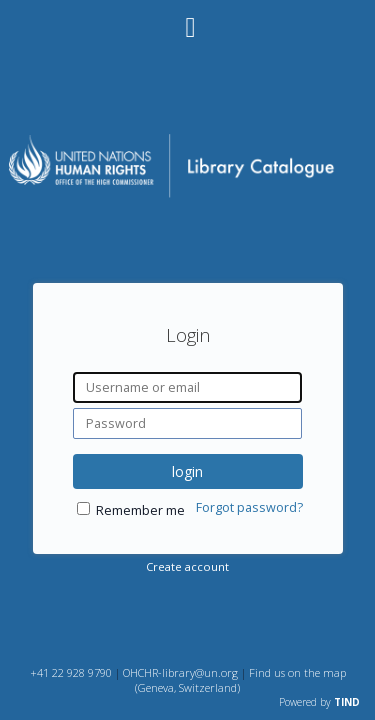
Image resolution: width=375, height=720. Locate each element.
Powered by (319, 702)
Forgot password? (249, 507)
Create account (187, 566)
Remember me (140, 510)
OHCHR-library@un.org (180, 672)
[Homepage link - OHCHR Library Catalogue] (187, 195)
